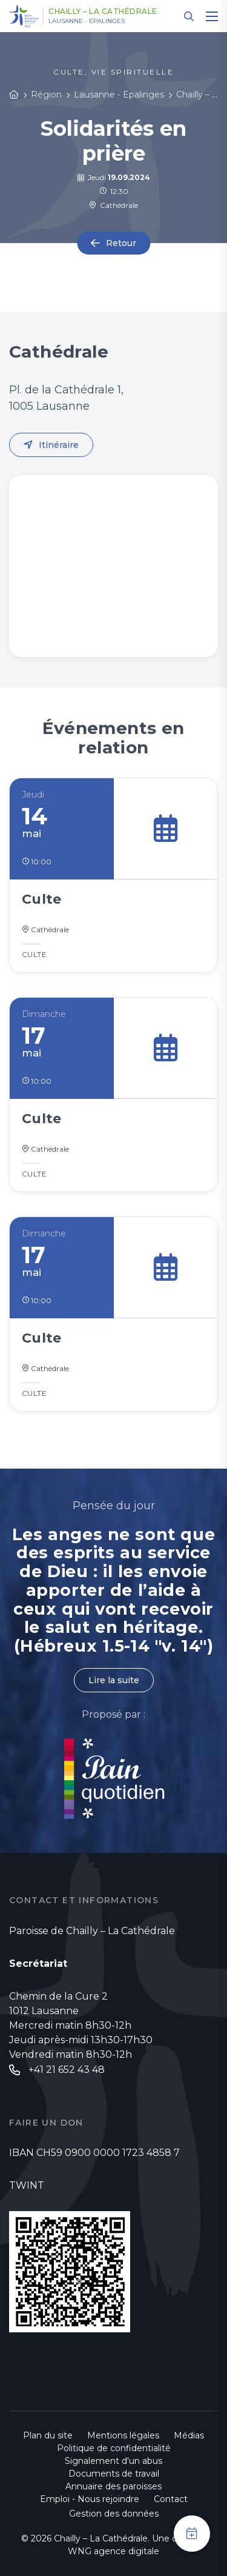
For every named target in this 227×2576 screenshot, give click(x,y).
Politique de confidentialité (114, 2448)
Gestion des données (114, 2513)
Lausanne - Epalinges (86, 21)
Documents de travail (113, 2473)
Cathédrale (113, 205)
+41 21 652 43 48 (66, 2069)
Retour (121, 243)
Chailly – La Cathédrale (102, 11)
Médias (189, 2435)
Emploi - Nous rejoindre (89, 2499)
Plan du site (48, 2435)
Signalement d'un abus (113, 2460)
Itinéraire (59, 444)
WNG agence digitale (113, 2551)
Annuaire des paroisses (113, 2486)
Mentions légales (123, 2435)
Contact (171, 2499)
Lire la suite (113, 1680)
